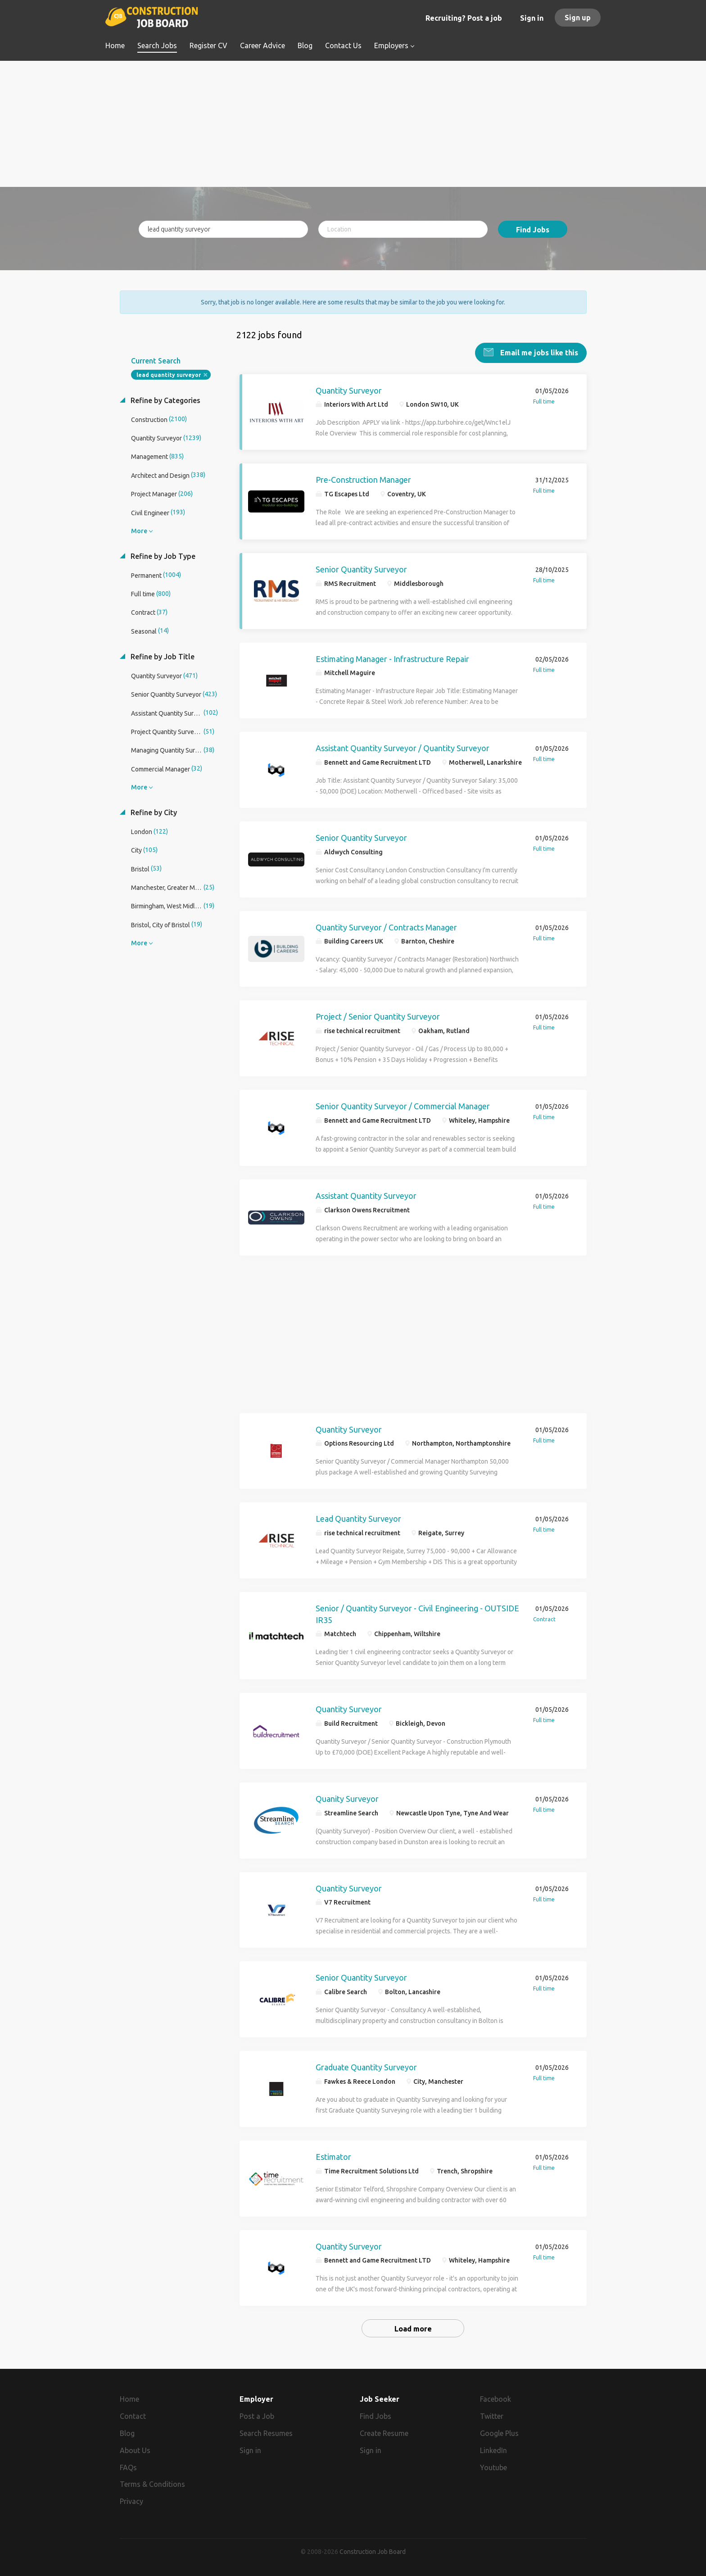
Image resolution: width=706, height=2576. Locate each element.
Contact (133, 2415)
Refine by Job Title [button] (162, 656)
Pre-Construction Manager (363, 478)
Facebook (495, 2398)
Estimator (333, 2155)
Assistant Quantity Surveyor (366, 1194)
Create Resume (384, 2432)
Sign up (578, 18)
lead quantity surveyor (168, 374)
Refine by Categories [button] (164, 399)
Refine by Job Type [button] (162, 555)
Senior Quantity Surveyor (361, 568)
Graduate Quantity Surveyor (366, 2066)
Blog (127, 2432)
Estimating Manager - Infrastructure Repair (392, 657)
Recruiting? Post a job (463, 18)
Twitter (491, 2415)
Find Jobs (532, 230)
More (139, 530)
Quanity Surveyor (347, 1797)
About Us (135, 2449)
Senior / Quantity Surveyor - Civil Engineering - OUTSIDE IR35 (417, 1613)
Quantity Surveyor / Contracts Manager (386, 926)
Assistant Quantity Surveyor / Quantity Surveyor (402, 747)
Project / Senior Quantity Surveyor (378, 1015)
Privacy (131, 2501)
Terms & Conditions (152, 2484)
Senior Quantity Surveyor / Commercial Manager (403, 1105)
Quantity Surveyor (349, 389)
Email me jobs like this (538, 352)
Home (129, 2398)
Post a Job (257, 2415)
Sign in (531, 18)
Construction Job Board (372, 2550)
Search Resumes (266, 2432)
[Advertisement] (353, 124)
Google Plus (499, 2432)
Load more (413, 2328)
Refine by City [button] (153, 811)
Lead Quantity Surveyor (358, 1517)
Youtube (493, 2467)
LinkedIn (493, 2449)
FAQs (128, 2467)
